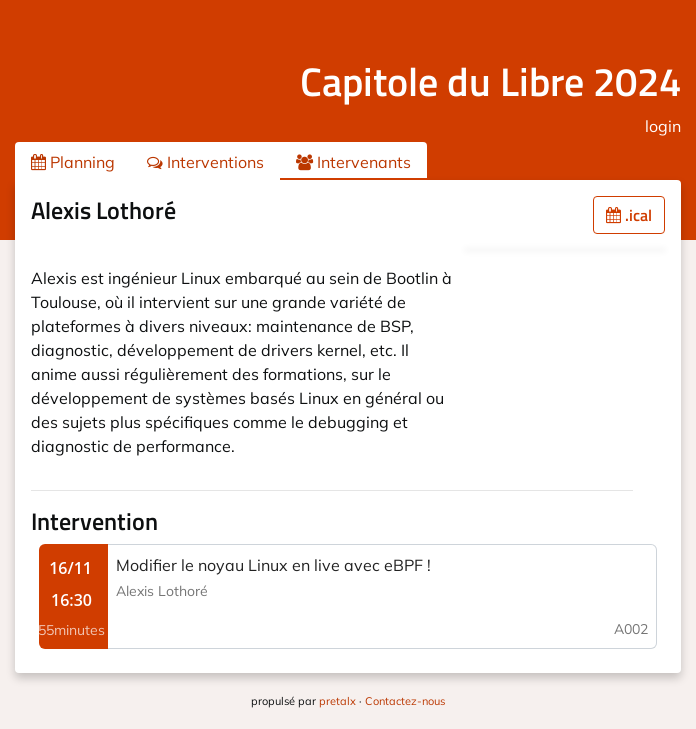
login (663, 126)
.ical (629, 215)
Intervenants (353, 162)
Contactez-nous (405, 701)
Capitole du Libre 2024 (490, 81)
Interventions (205, 162)
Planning (73, 162)
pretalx (337, 701)
